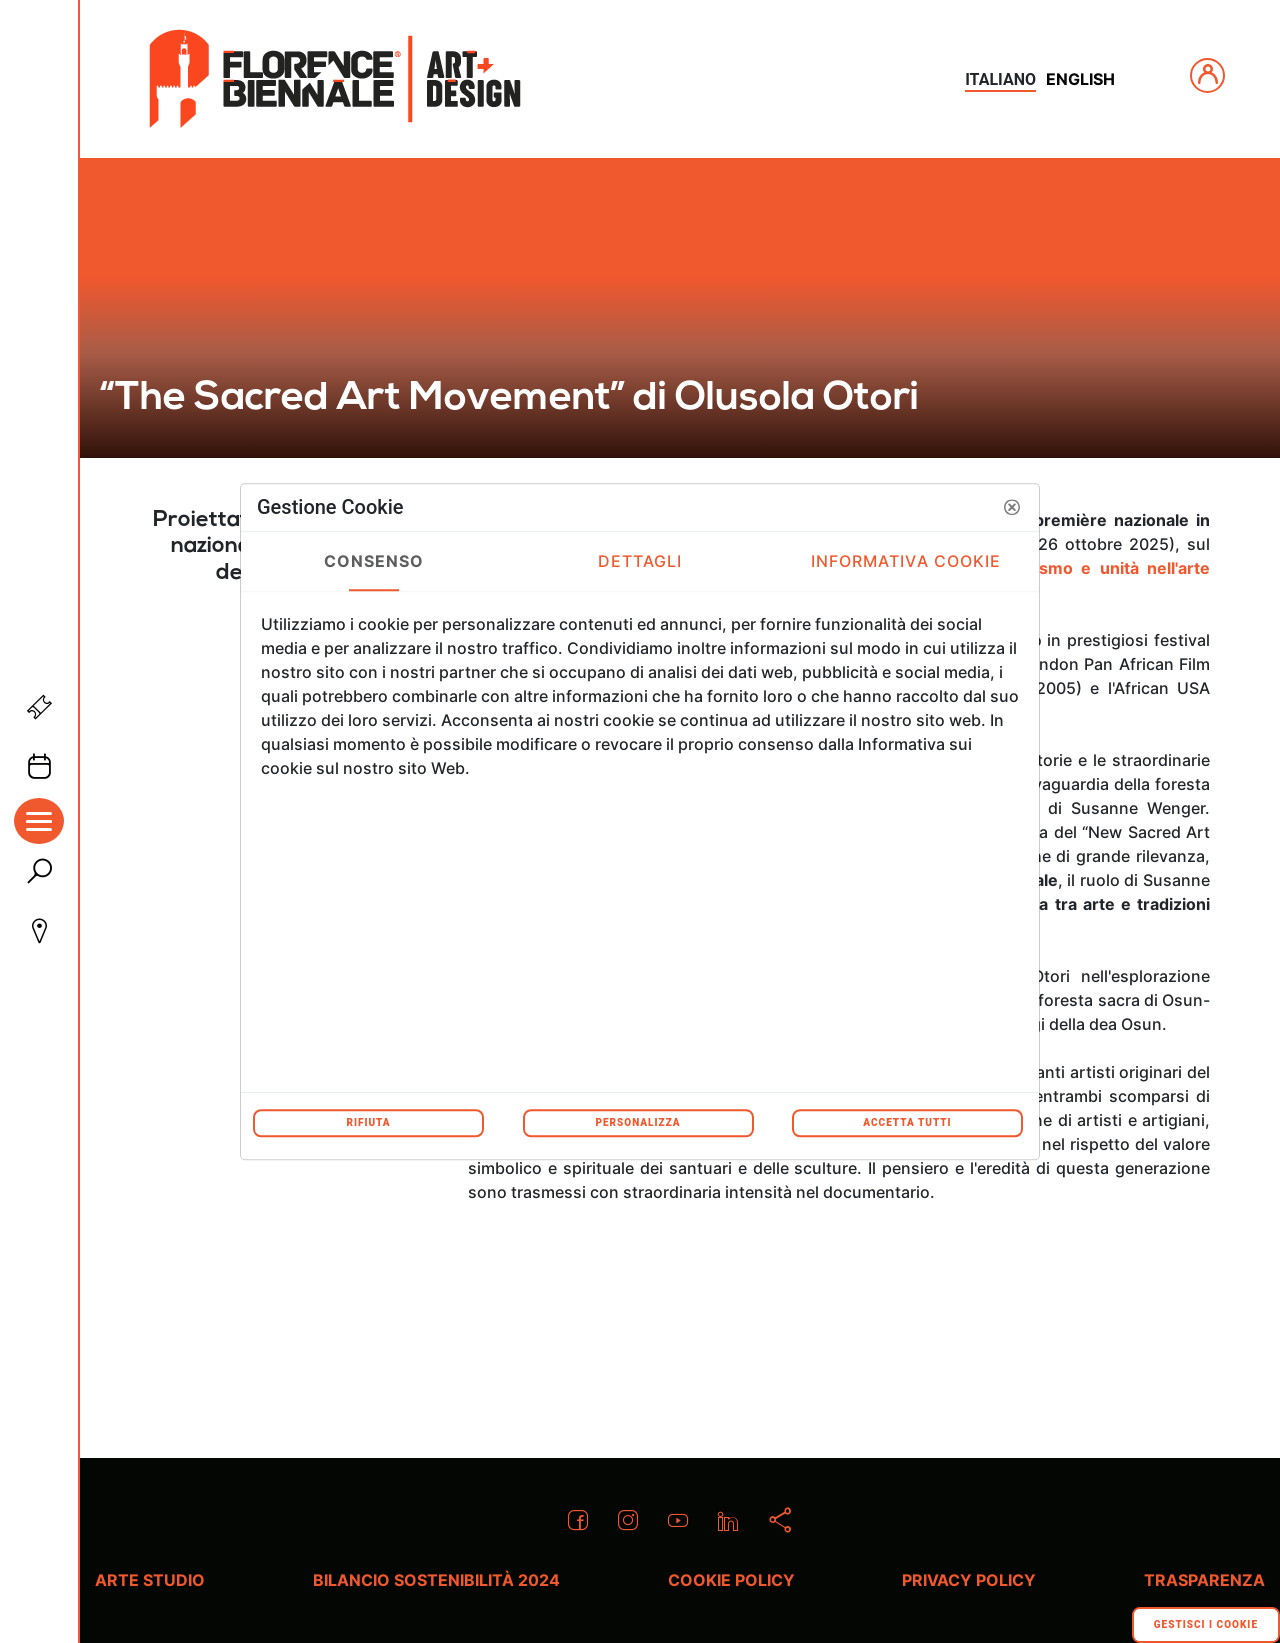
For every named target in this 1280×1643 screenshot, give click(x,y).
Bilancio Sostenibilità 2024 (436, 1580)
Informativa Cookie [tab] (906, 561)
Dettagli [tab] (640, 561)
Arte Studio (150, 1580)
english (1080, 79)
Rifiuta (368, 1122)
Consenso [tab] (374, 561)
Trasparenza (1204, 1580)
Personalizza (637, 1122)
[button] (1012, 507)
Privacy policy (969, 1580)
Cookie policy (731, 1580)
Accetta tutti (907, 1122)
